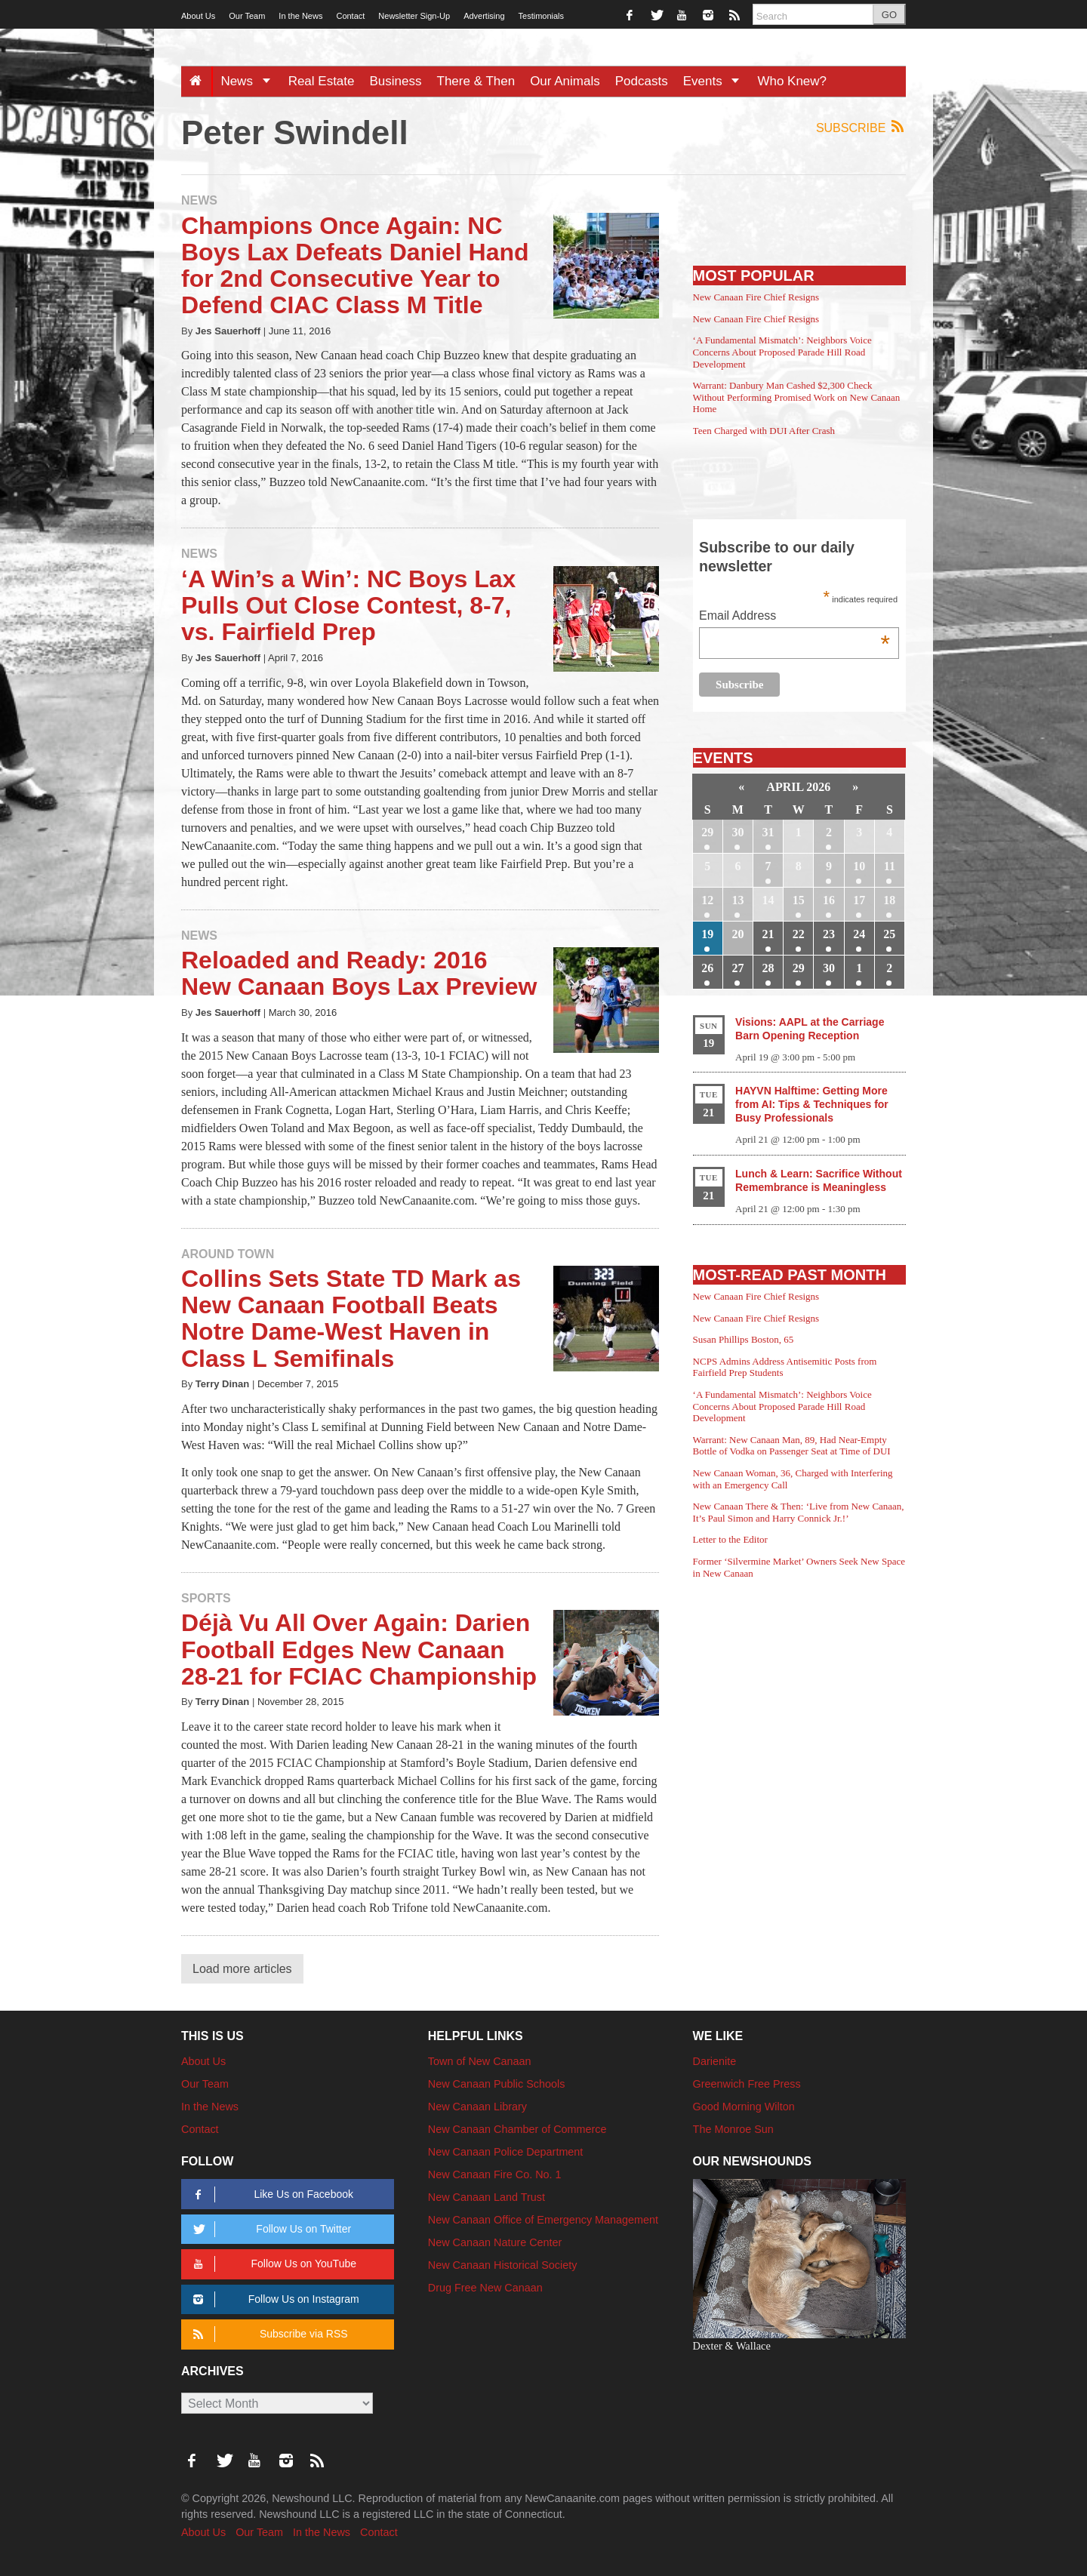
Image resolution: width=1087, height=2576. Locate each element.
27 (737, 968)
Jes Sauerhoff (228, 331)
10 (859, 866)
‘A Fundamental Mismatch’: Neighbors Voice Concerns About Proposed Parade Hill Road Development (782, 351)
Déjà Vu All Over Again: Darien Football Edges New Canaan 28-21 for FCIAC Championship (359, 1649)
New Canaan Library (477, 2107)
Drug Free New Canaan (485, 2288)
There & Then (476, 81)
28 (768, 968)
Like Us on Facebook (270, 2194)
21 (768, 934)
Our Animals (565, 81)
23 (829, 934)
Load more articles (242, 1968)
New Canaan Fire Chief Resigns (756, 297)
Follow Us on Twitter (269, 2229)
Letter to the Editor (730, 1539)
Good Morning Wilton (744, 2107)
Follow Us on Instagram (273, 2299)
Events (716, 81)
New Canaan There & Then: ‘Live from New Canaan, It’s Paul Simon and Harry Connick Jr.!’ (798, 1512)
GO (889, 14)
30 (737, 832)
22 (799, 934)
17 (859, 900)
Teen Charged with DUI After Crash (764, 430)
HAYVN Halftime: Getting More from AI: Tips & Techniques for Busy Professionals (811, 1104)
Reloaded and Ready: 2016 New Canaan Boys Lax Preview (359, 973)
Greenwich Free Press (747, 2084)
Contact (350, 15)
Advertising (483, 15)
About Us (198, 15)
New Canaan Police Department (506, 2152)
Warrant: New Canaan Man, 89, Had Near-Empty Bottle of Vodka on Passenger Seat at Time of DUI (792, 1445)
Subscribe (861, 127)
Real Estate (321, 81)
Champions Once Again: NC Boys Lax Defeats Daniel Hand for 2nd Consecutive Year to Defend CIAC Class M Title (355, 265)
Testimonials (542, 15)
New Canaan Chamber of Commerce (517, 2129)
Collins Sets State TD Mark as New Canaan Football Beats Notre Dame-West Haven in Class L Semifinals (351, 1318)
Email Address (794, 617)
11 (889, 866)
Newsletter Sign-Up (414, 15)
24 (859, 934)
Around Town (227, 1254)
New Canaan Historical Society (502, 2265)
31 (768, 832)
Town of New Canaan (479, 2061)
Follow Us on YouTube (272, 2264)
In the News (300, 15)
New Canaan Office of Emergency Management (543, 2220)
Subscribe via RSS (267, 2334)
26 (707, 968)
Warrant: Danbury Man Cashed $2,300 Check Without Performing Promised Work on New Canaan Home (797, 397)
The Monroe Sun (733, 2129)
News (250, 81)
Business (396, 81)
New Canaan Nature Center (495, 2242)
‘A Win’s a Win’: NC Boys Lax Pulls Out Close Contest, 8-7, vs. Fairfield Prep (348, 605)
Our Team (247, 15)
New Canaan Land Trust (486, 2197)
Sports (206, 1598)
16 (829, 900)
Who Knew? (792, 81)
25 (889, 934)
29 (707, 832)
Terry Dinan (222, 1384)
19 (707, 934)
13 (737, 900)
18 (889, 900)
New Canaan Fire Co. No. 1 (495, 2174)
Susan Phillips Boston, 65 (743, 1339)
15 (799, 900)
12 (707, 900)
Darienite (715, 2061)
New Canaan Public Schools (496, 2084)
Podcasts (641, 81)
